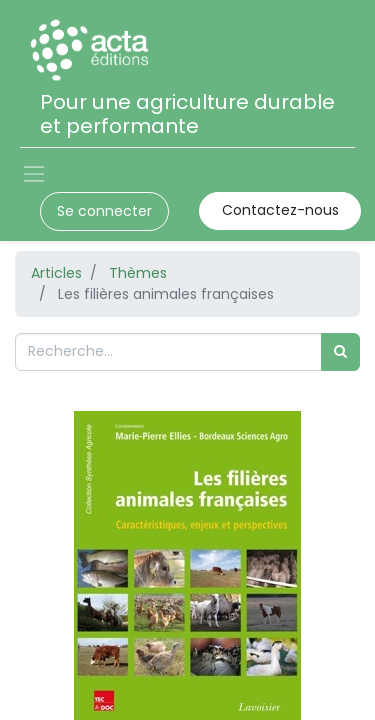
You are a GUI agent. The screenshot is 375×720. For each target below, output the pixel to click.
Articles (56, 273)
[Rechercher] (340, 351)
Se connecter (104, 211)
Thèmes (138, 273)
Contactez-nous (280, 210)
